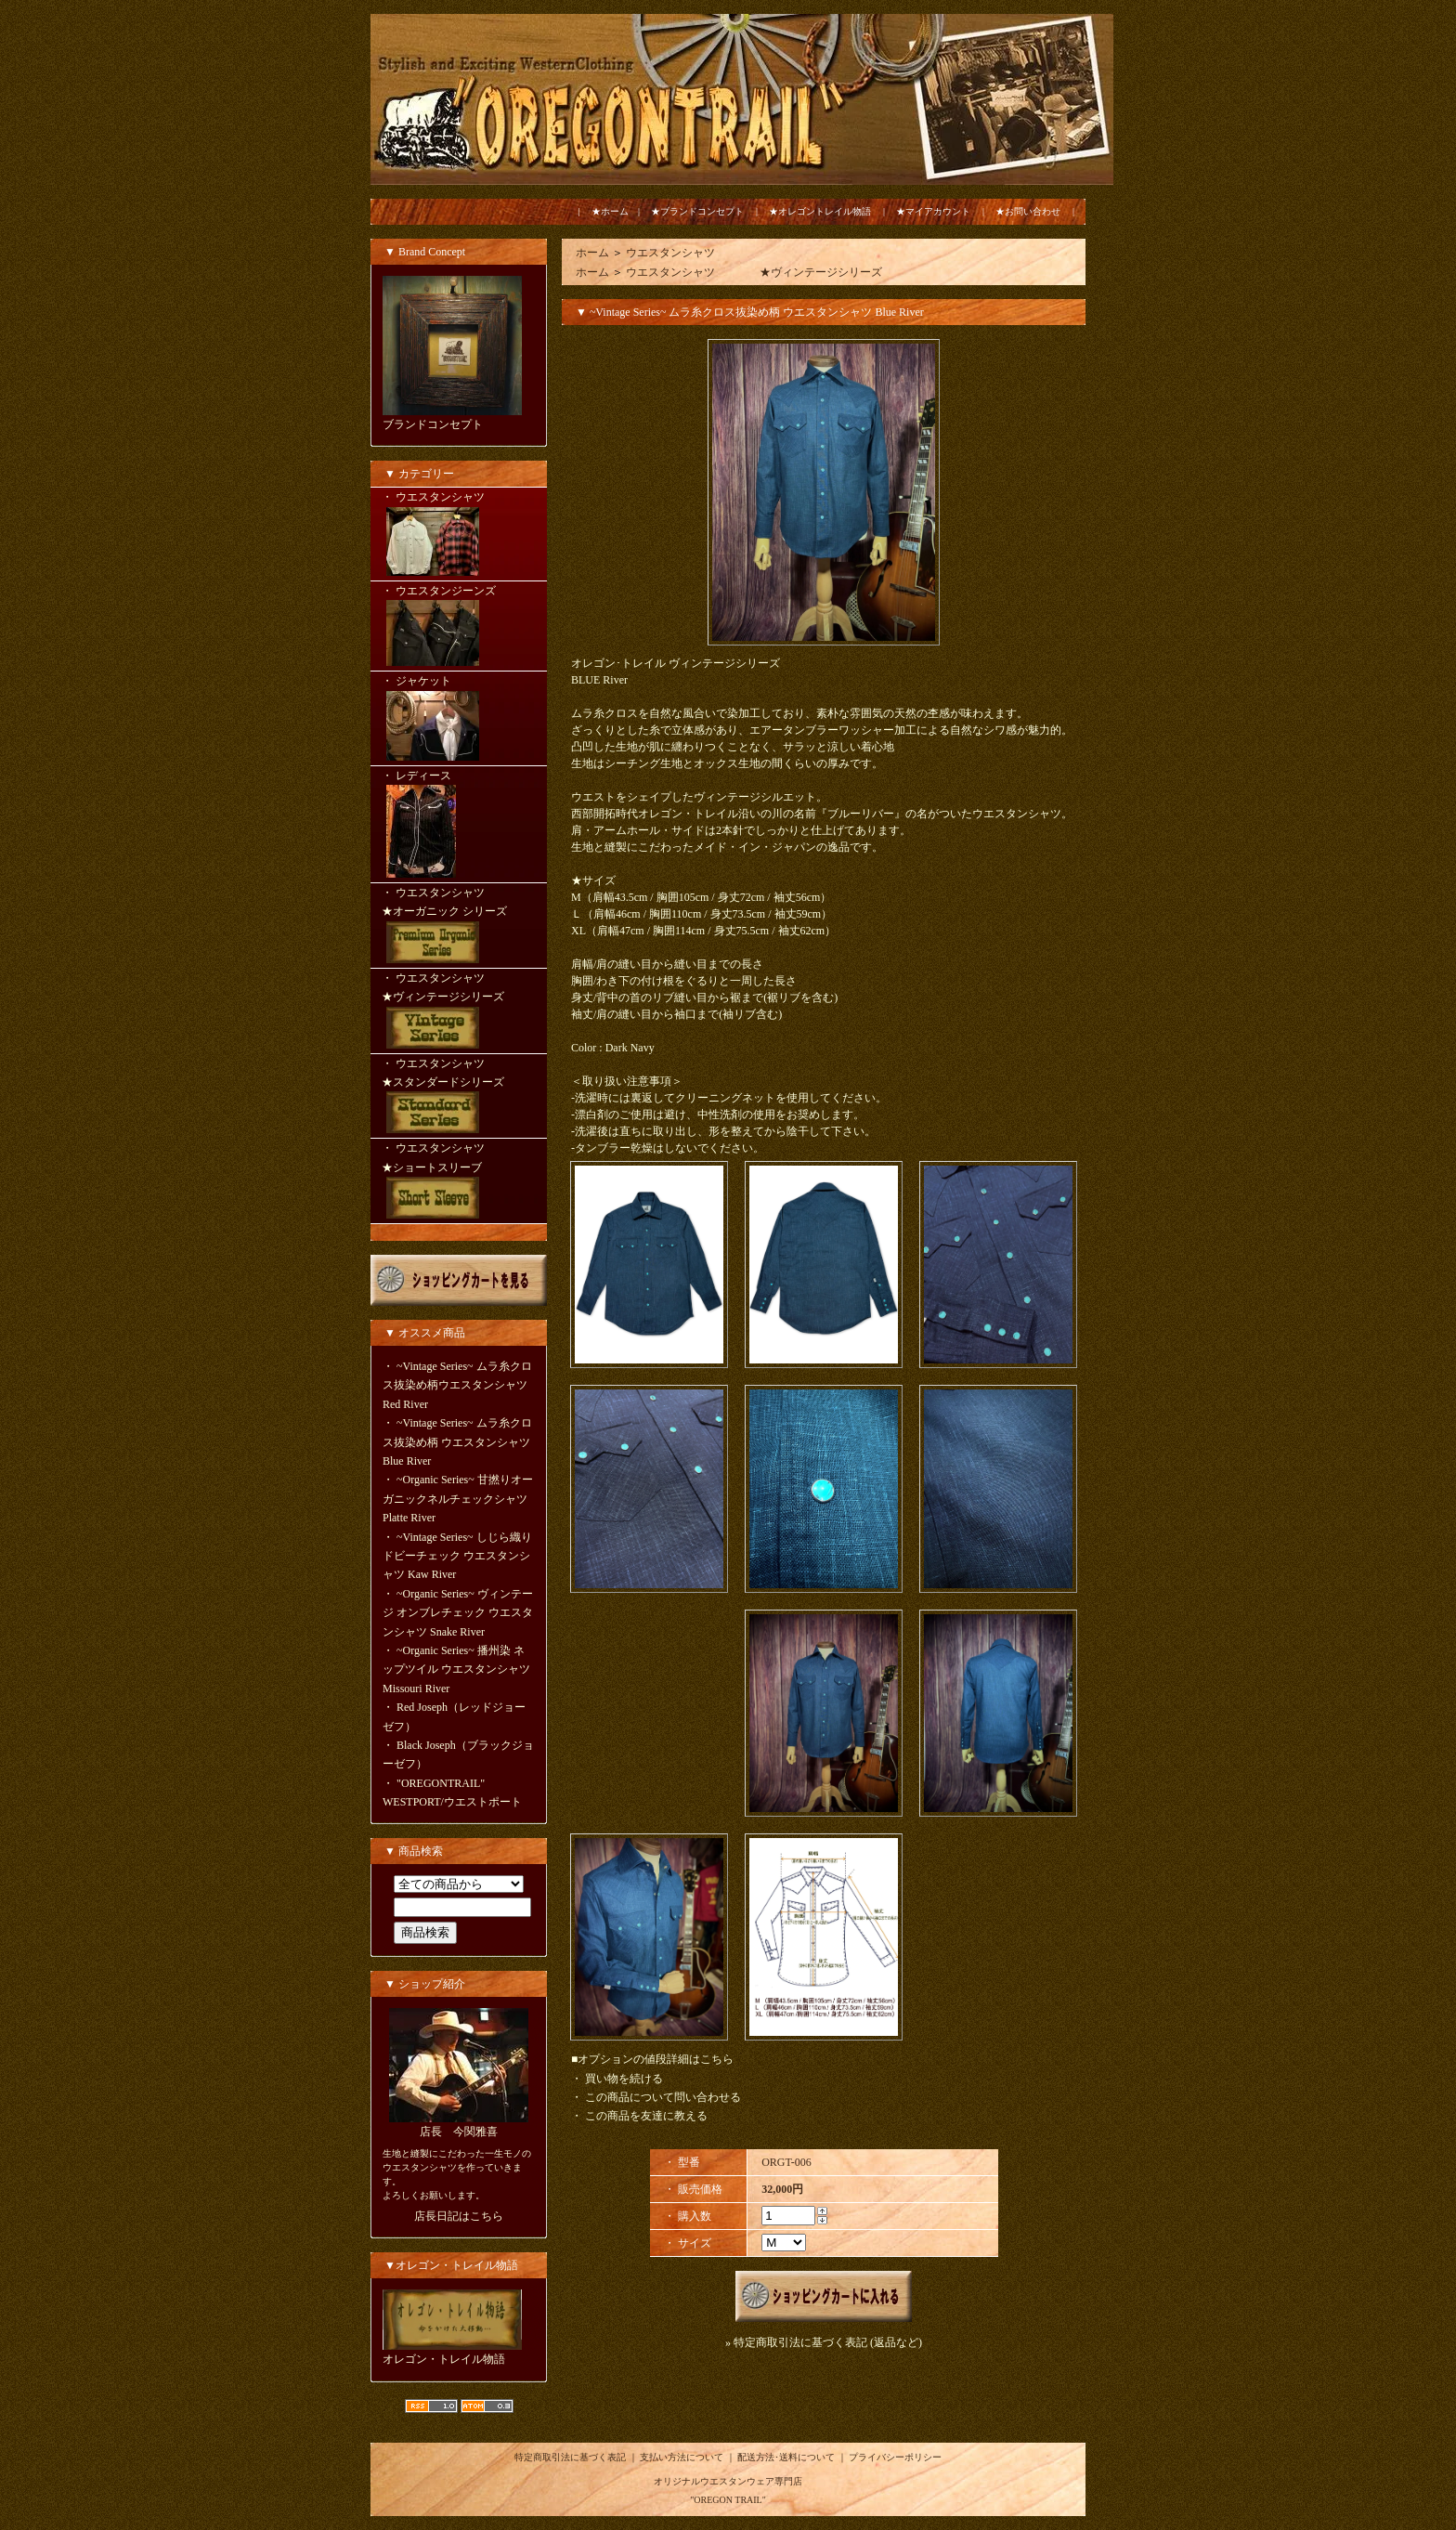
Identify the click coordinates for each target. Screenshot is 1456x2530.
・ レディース (459, 825)
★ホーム (610, 211)
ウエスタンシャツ (670, 252)
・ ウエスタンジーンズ (459, 627)
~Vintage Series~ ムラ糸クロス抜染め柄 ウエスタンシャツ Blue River (457, 1441)
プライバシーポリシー (895, 2457)
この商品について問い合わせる (663, 2097)
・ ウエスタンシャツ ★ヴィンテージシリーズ (459, 1012)
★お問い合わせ (1028, 211)
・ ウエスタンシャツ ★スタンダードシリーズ (459, 1098)
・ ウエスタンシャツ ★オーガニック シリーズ (459, 927)
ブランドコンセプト (433, 424)
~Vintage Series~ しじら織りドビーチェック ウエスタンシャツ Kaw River (457, 1556)
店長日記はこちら (458, 2216)
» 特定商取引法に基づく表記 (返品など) (823, 2342)
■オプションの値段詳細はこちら (652, 2059)
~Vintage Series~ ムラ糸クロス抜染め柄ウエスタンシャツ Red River (457, 1385)
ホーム (592, 252)
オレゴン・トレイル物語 (444, 2359)
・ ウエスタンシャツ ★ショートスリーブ (459, 1182)
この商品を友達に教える (646, 2115)
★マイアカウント (933, 211)
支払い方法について (681, 2457)
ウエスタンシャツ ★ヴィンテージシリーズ (754, 272)
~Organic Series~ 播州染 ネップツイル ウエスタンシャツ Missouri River (456, 1669)
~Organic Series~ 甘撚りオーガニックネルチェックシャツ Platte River (458, 1498)
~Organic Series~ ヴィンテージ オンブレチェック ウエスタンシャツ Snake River (458, 1612)
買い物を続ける (624, 2078)
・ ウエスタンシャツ (459, 535)
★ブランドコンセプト (697, 211)
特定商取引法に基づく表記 (570, 2457)
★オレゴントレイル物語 (820, 211)
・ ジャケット (459, 719)
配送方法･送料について (786, 2457)
